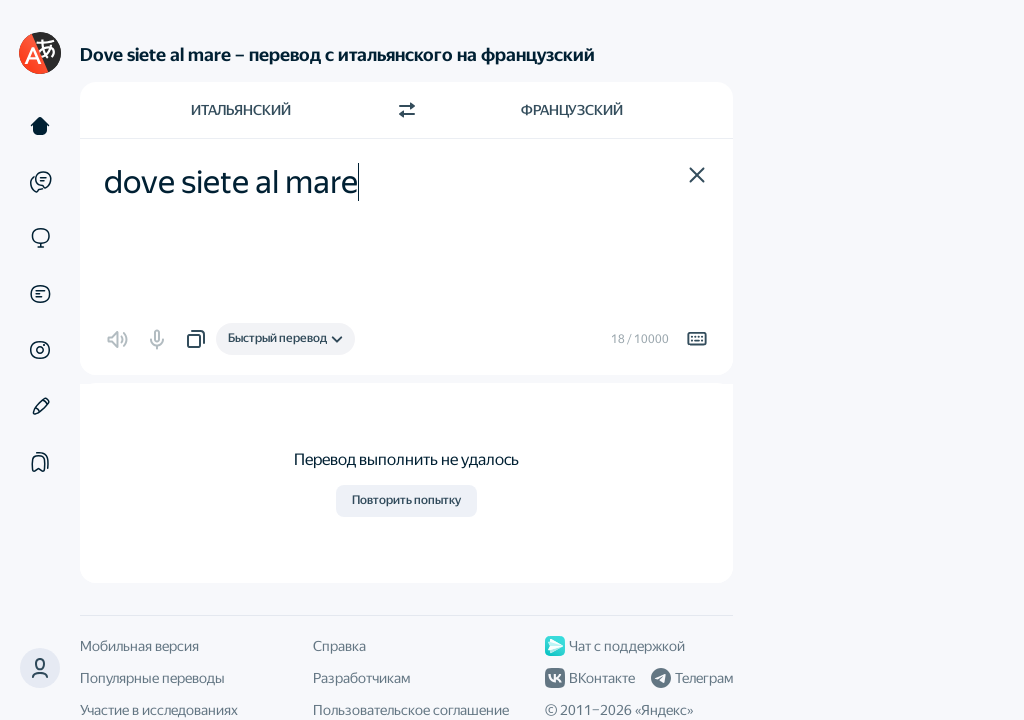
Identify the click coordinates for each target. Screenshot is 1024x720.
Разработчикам (361, 678)
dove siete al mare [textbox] (231, 182)
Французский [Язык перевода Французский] (572, 110)
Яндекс (664, 710)
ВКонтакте (590, 678)
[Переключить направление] (407, 110)
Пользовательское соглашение (411, 710)
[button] (40, 668)
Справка (339, 646)
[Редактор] (40, 406)
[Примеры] (40, 182)
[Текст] (40, 126)
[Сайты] (40, 238)
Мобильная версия (139, 646)
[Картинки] (40, 350)
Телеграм (692, 678)
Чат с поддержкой (615, 646)
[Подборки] (40, 462)
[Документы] (40, 294)
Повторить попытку (406, 500)
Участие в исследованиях (159, 710)
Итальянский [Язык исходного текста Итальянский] (241, 110)
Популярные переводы (152, 678)
